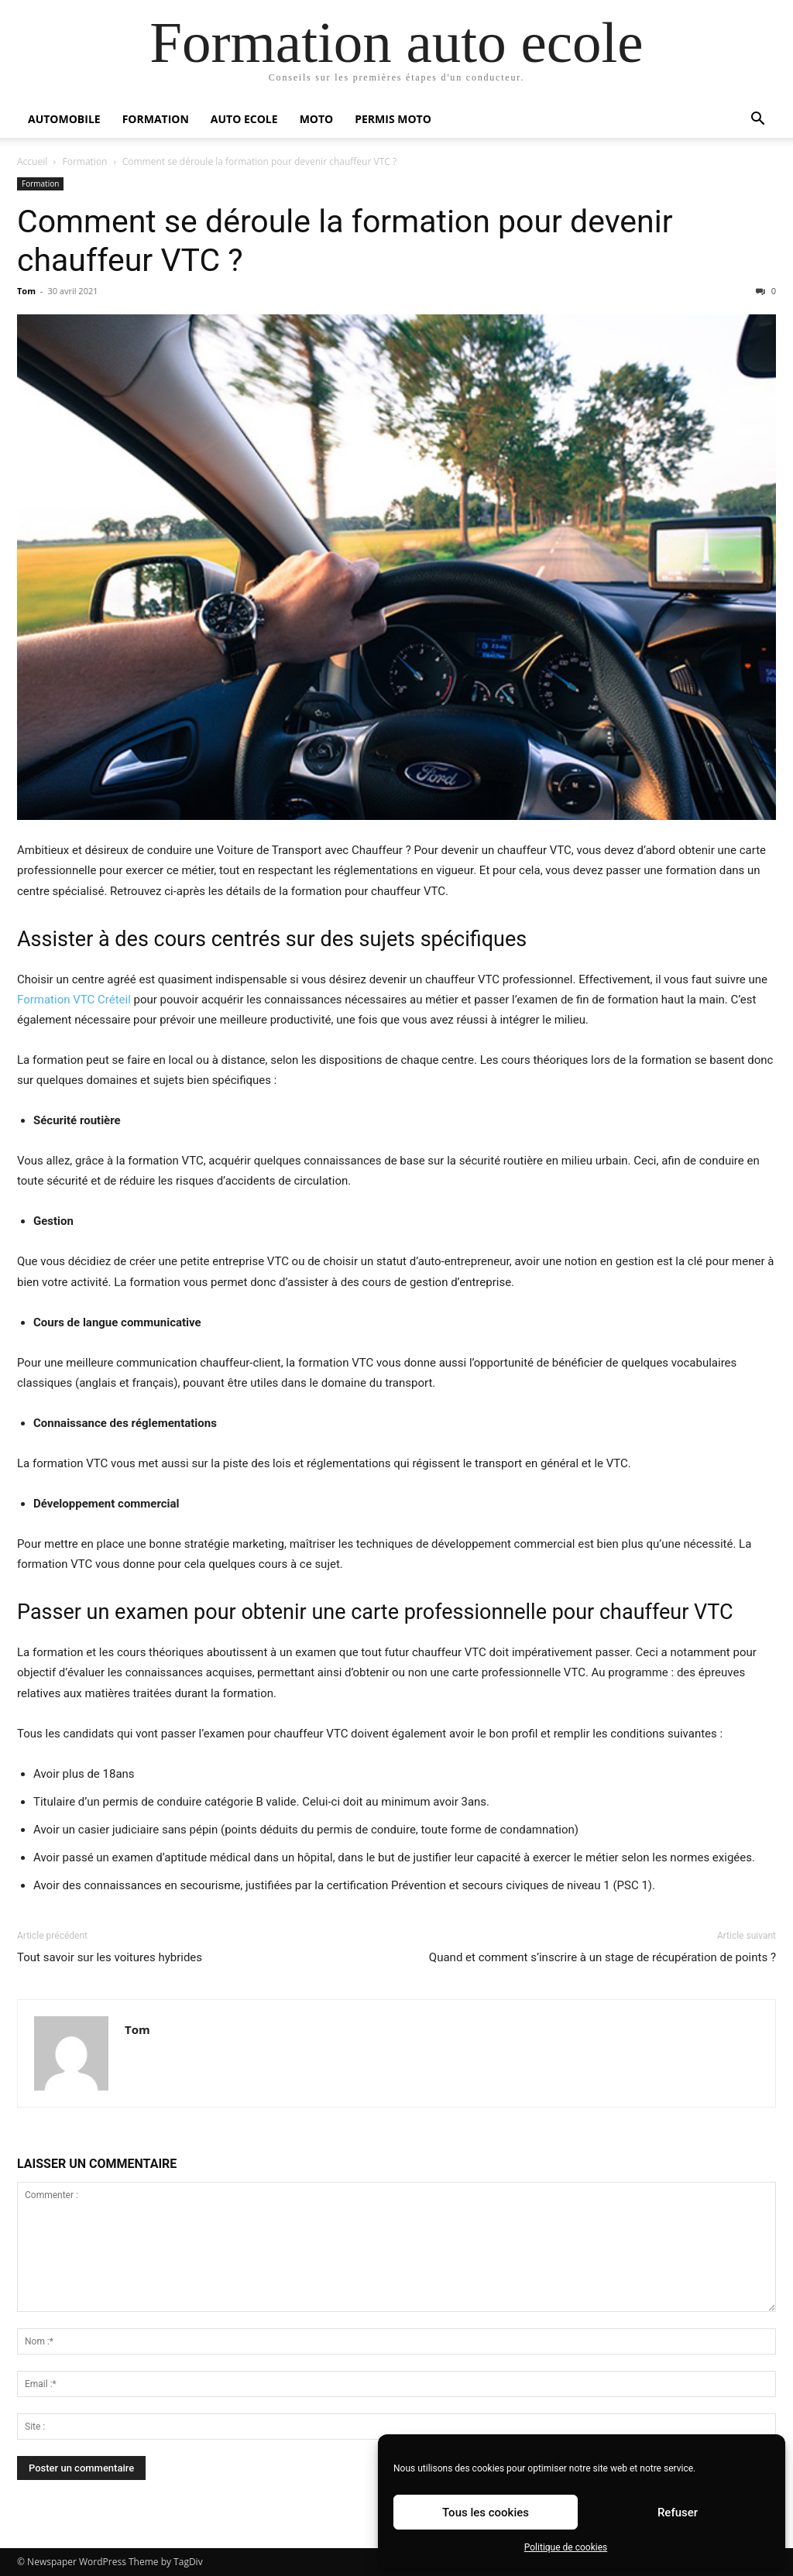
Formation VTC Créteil (74, 1000)
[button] (757, 120)
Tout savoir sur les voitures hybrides (109, 1957)
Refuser (677, 2512)
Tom (26, 291)
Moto (317, 118)
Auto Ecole (244, 118)
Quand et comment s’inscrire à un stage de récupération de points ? (602, 1957)
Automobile (64, 118)
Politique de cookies (565, 2547)
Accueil (32, 161)
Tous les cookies (485, 2512)
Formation (155, 118)
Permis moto (393, 118)
